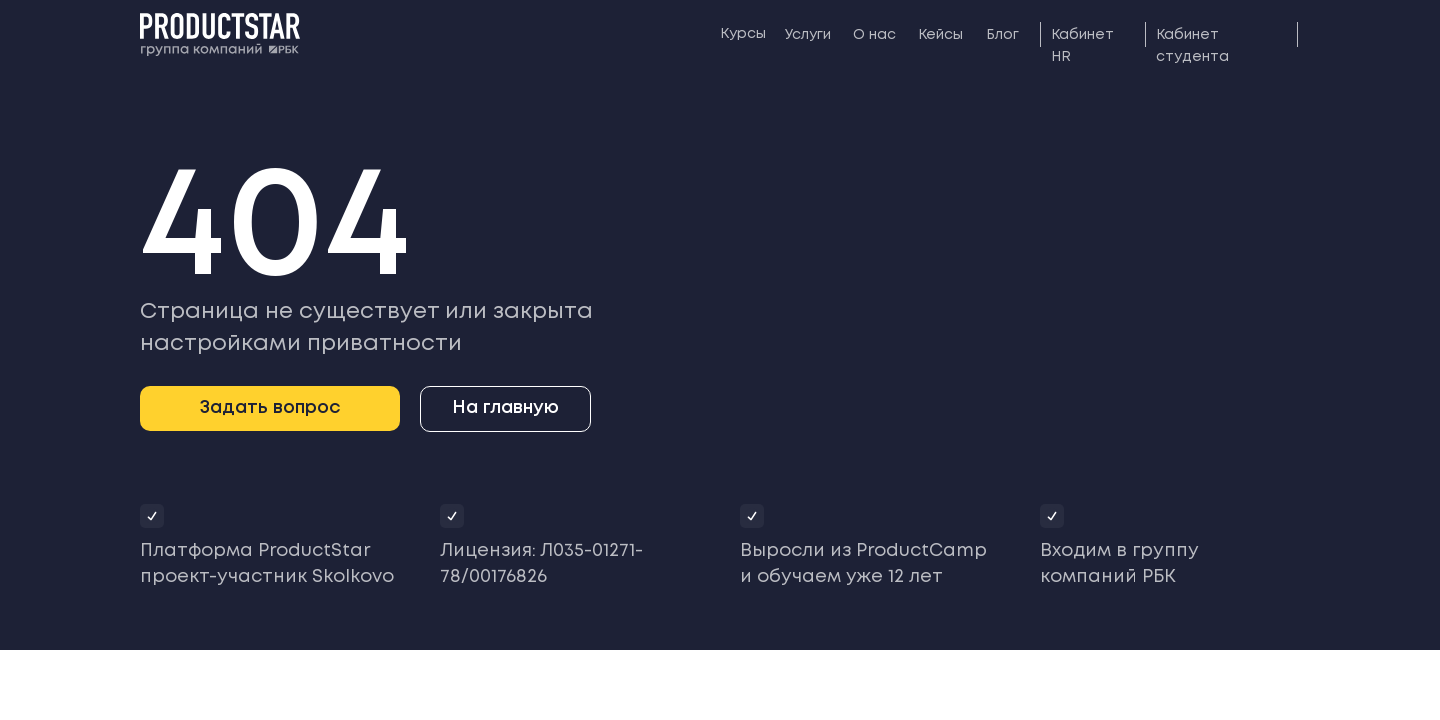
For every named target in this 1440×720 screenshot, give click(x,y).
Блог (1002, 35)
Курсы (743, 34)
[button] (270, 408)
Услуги (808, 35)
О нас (874, 35)
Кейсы (940, 35)
